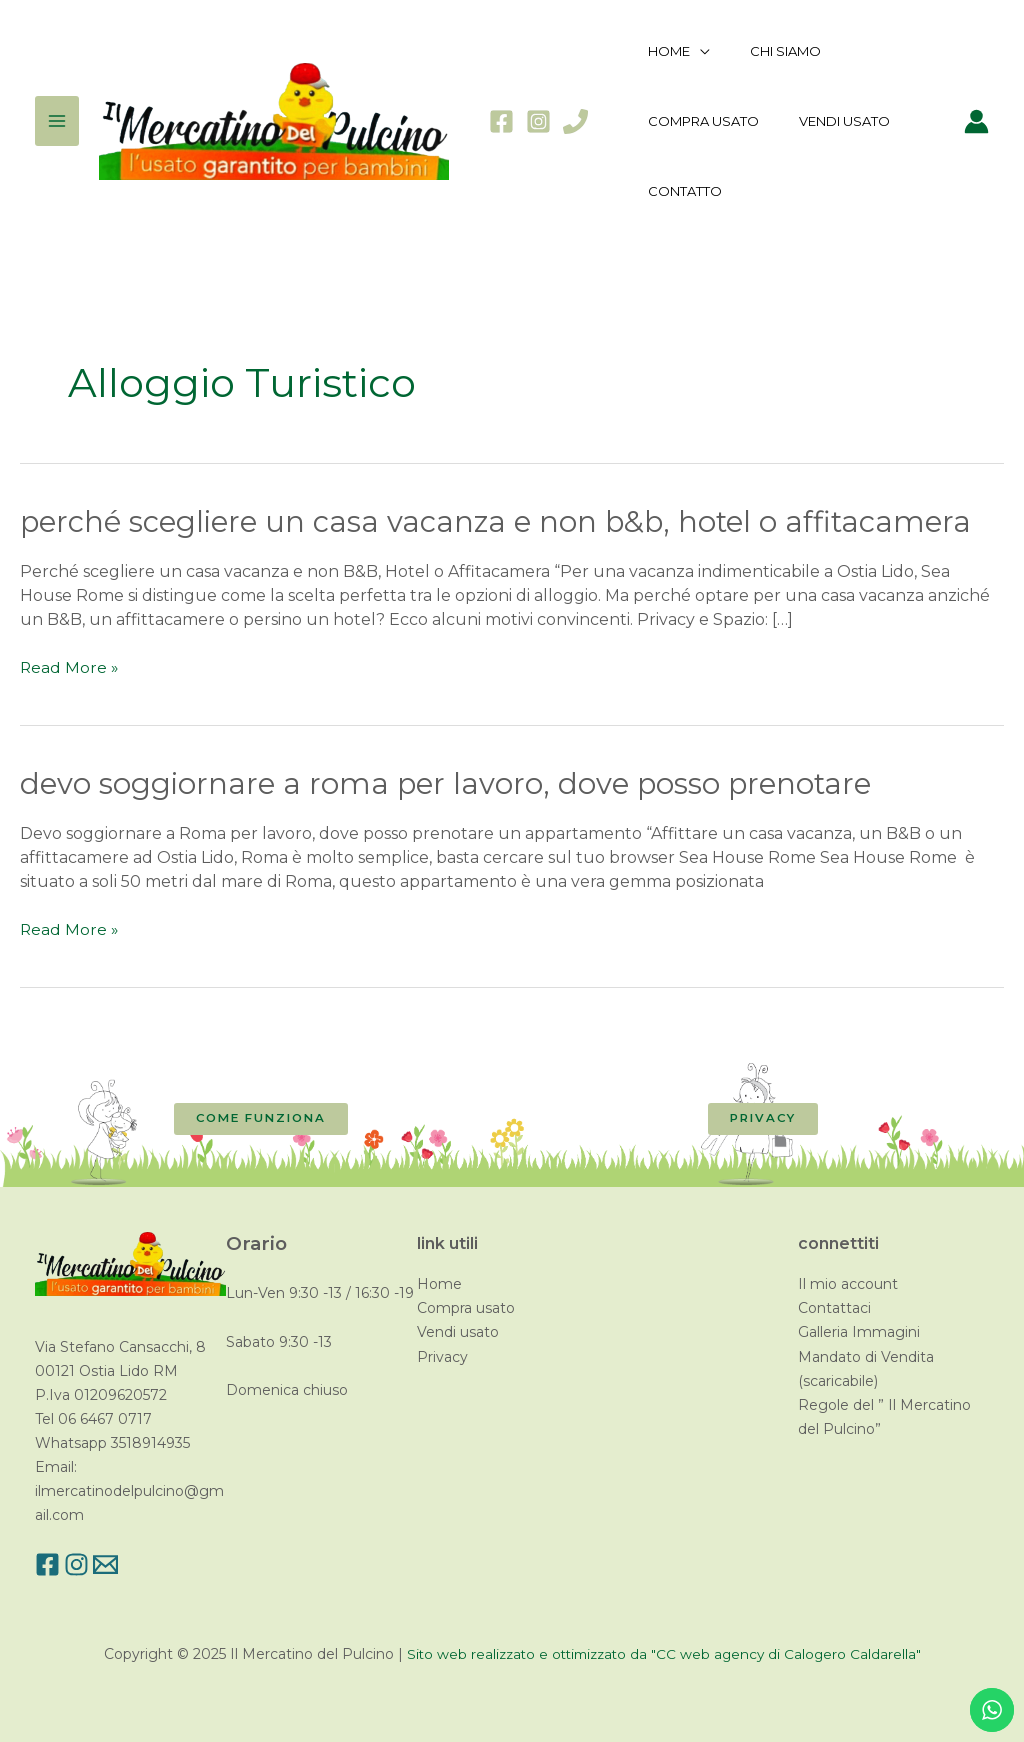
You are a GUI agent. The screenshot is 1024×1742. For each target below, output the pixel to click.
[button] (261, 1119)
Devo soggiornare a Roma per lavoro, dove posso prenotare (451, 783)
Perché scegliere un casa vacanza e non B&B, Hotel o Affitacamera (506, 521)
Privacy (442, 1356)
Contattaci (834, 1308)
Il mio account (848, 1284)
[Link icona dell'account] (976, 121)
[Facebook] (501, 121)
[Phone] (575, 121)
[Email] (127, 1564)
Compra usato (466, 1308)
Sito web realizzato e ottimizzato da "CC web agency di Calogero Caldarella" (664, 1654)
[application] (693, 51)
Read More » (70, 668)
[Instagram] (538, 121)
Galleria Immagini (859, 1332)
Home (439, 1284)
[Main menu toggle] (57, 121)
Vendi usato (458, 1332)
